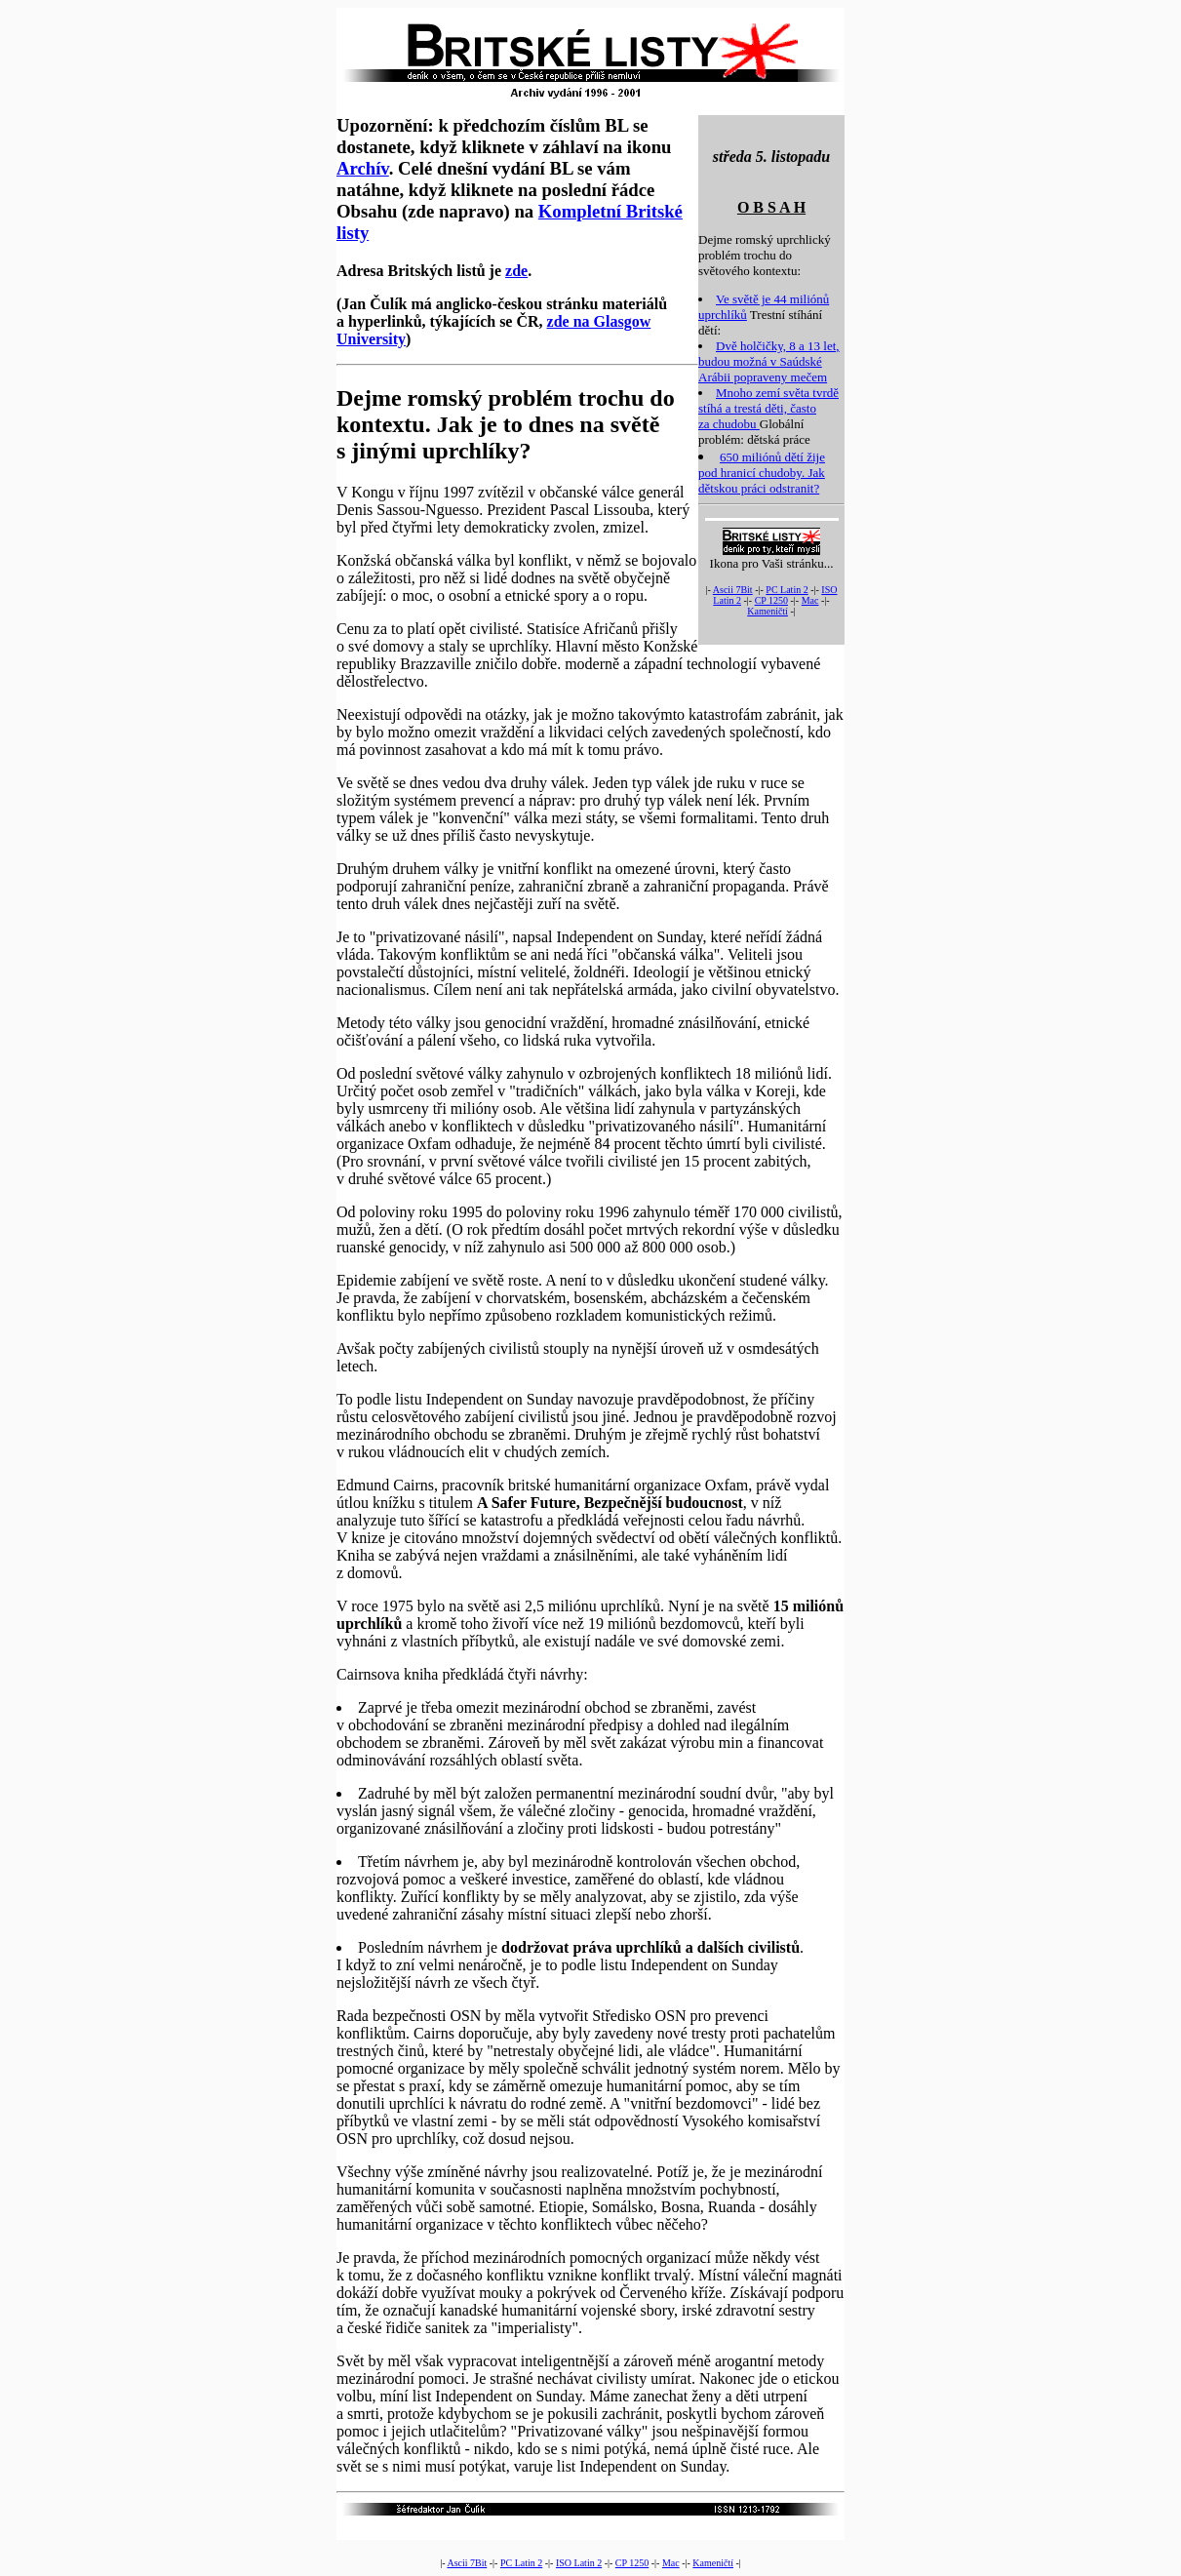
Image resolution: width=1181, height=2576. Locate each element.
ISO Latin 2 (579, 2562)
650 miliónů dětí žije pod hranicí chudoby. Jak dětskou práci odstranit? (761, 472)
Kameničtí (767, 611)
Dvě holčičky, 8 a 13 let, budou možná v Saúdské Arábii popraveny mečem (769, 361)
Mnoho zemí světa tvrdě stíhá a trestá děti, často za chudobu (768, 408)
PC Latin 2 (786, 589)
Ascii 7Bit (733, 589)
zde (516, 270)
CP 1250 (771, 600)
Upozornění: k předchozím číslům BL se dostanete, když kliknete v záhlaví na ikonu (503, 136)
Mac (810, 600)
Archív (362, 168)
